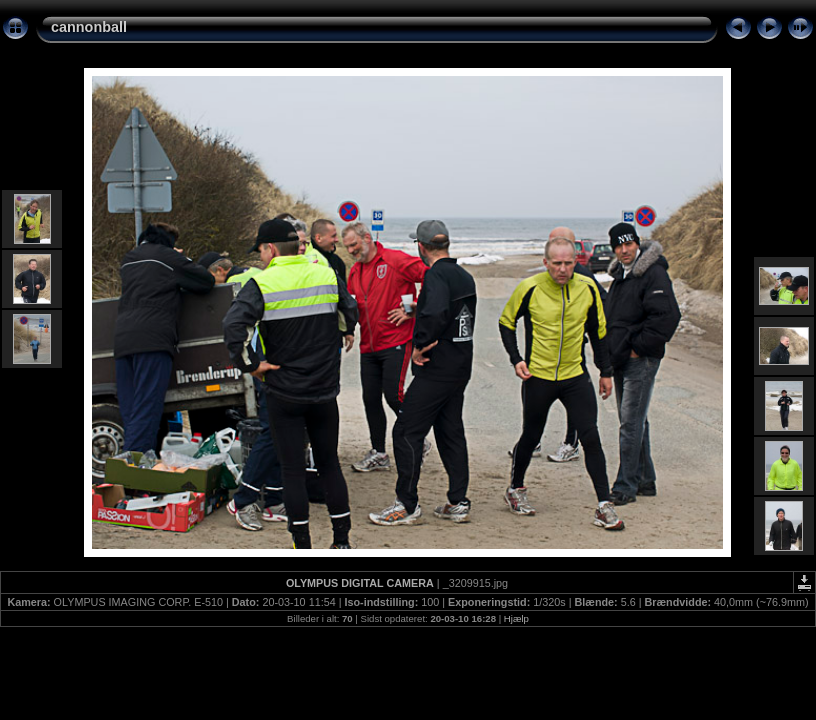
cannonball (89, 27)
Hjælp (516, 618)
